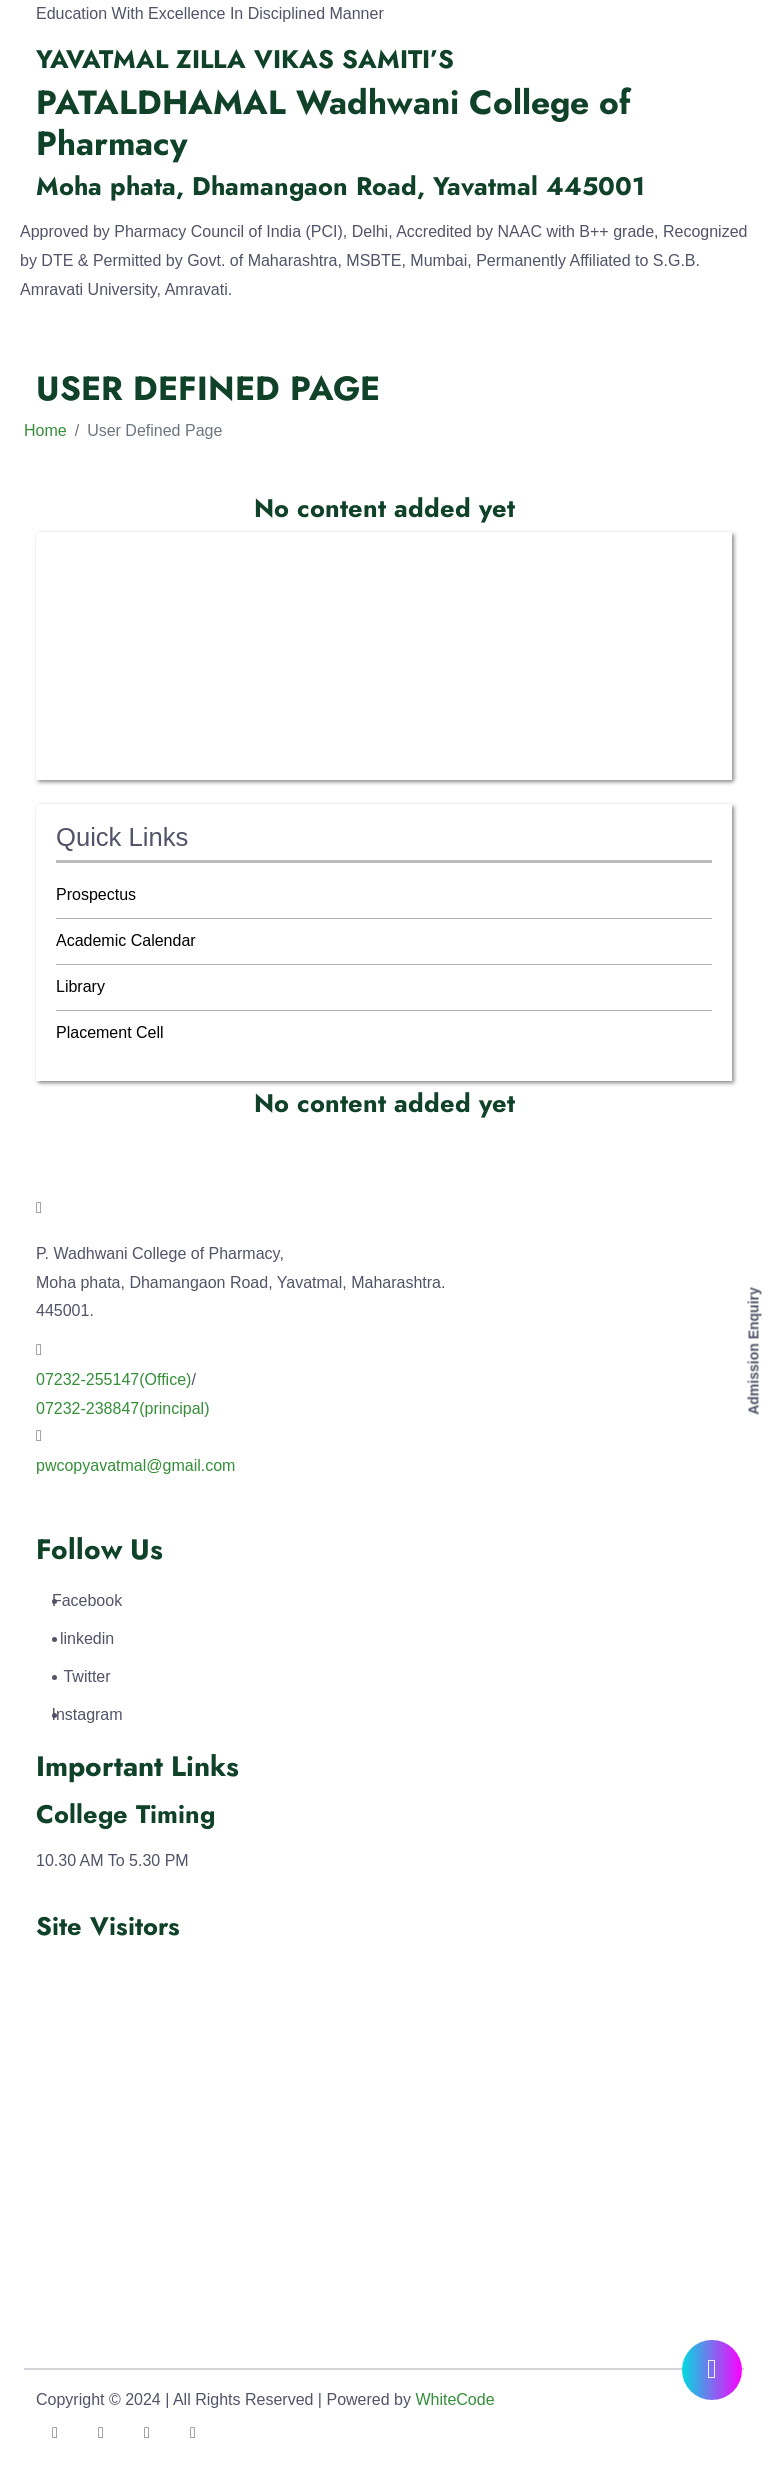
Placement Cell (110, 1032)
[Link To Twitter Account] (101, 2433)
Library (80, 986)
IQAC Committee (116, 609)
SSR (72, 746)
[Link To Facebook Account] (55, 2433)
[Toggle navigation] (40, 349)
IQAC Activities (109, 655)
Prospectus (96, 894)
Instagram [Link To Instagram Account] (87, 1714)
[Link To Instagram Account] (193, 2433)
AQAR (78, 700)
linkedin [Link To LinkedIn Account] (87, 1638)
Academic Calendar (126, 940)
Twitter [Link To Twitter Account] (87, 1676)
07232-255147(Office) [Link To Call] (113, 1379)
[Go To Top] (714, 2438)
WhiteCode (454, 2399)
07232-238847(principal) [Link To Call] (122, 1408)
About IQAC (98, 563)
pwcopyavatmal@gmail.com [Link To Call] (135, 1465)
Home (45, 430)
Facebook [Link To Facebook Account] (87, 1600)
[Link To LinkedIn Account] (147, 2433)
